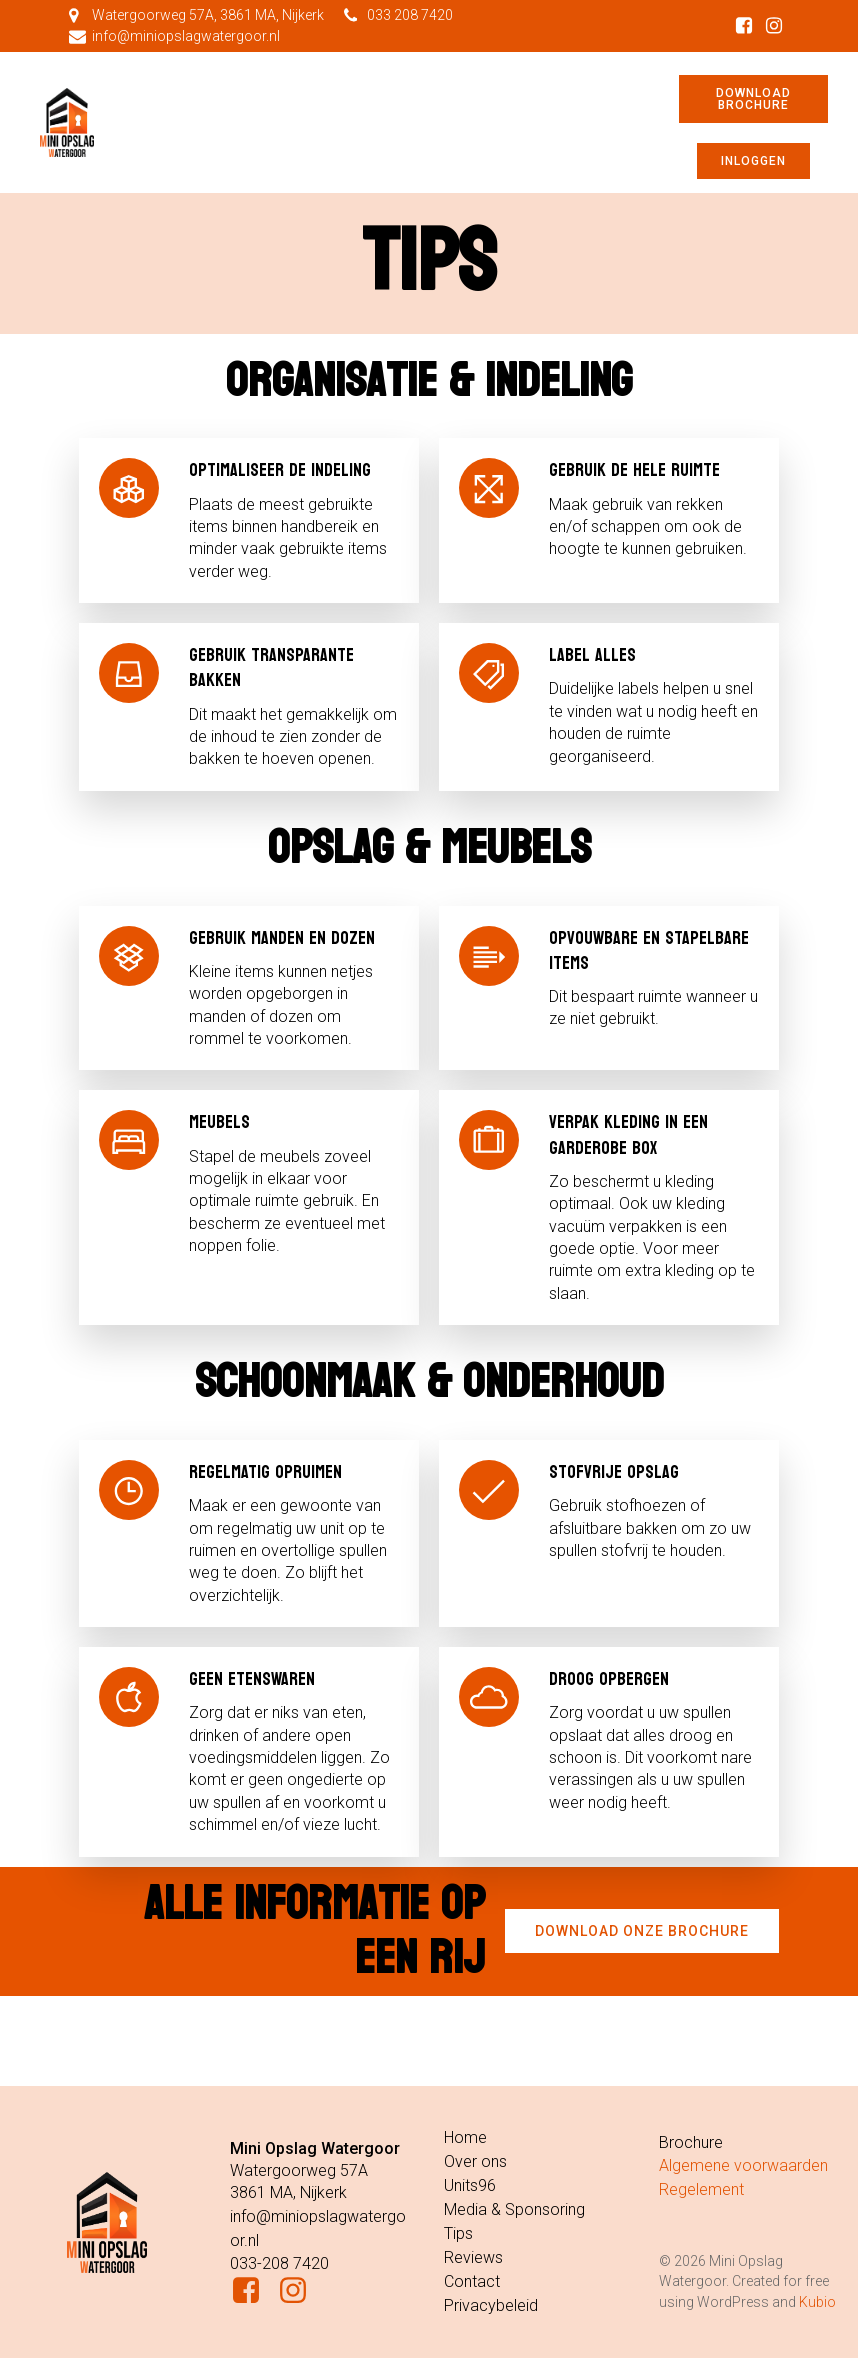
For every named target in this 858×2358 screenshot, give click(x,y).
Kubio (817, 2302)
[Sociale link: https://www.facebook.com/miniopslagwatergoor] (744, 26)
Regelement (701, 2189)
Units (461, 2185)
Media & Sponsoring (514, 2209)
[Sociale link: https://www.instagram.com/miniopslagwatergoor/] (774, 26)
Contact (472, 2281)
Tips (458, 2233)
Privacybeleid (491, 2305)
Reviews (473, 2257)
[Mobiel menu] (392, 123)
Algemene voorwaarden (743, 2165)
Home (465, 2137)
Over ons (475, 2161)
